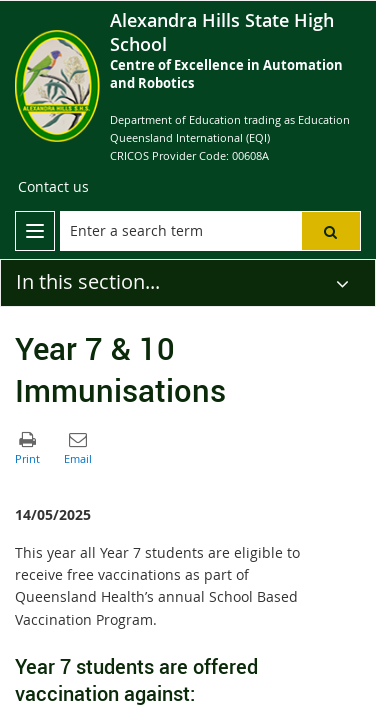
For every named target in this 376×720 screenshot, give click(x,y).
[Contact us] (53, 187)
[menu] (35, 231)
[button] (331, 231)
